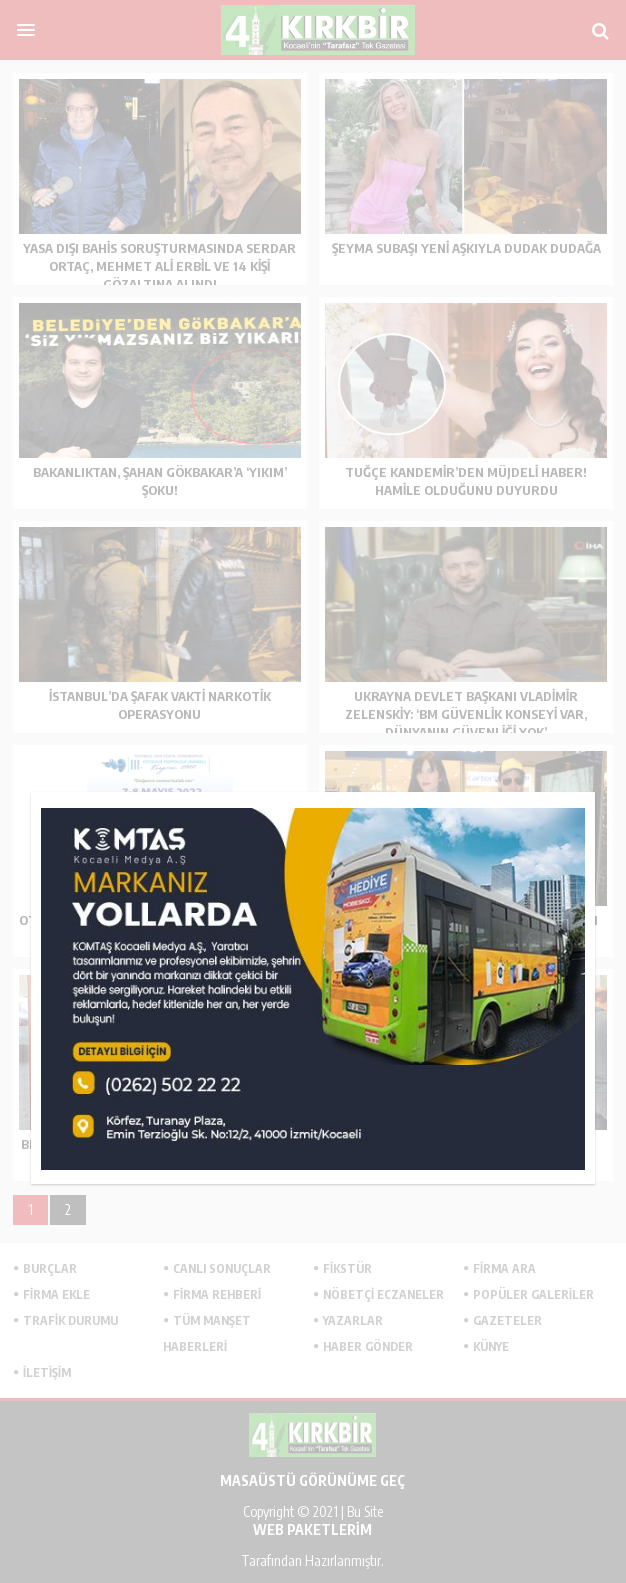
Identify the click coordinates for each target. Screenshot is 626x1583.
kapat (588, 799)
